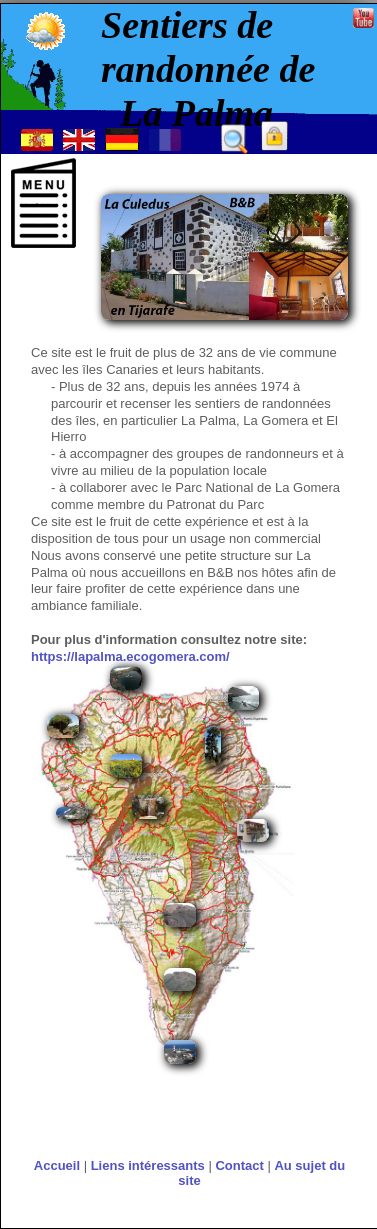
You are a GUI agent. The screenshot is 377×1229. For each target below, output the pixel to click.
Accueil (57, 1165)
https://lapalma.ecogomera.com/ (130, 656)
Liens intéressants (148, 1165)
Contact (239, 1165)
